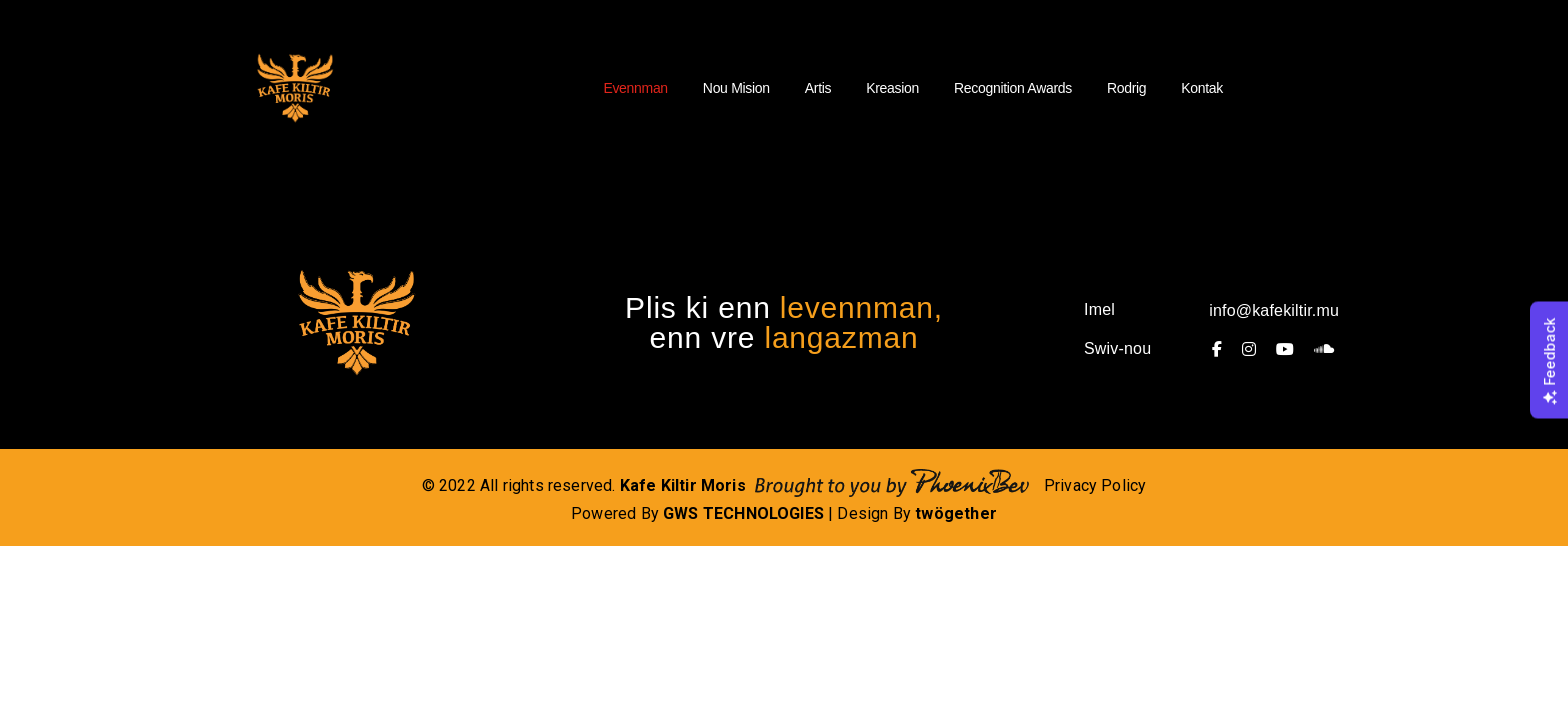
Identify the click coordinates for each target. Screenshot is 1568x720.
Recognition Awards (1013, 88)
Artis (818, 88)
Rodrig (1126, 88)
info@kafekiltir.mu (1274, 310)
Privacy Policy (1095, 485)
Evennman (635, 88)
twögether (956, 513)
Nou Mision (736, 88)
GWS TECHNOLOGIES (743, 513)
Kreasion (892, 88)
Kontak (1202, 88)
